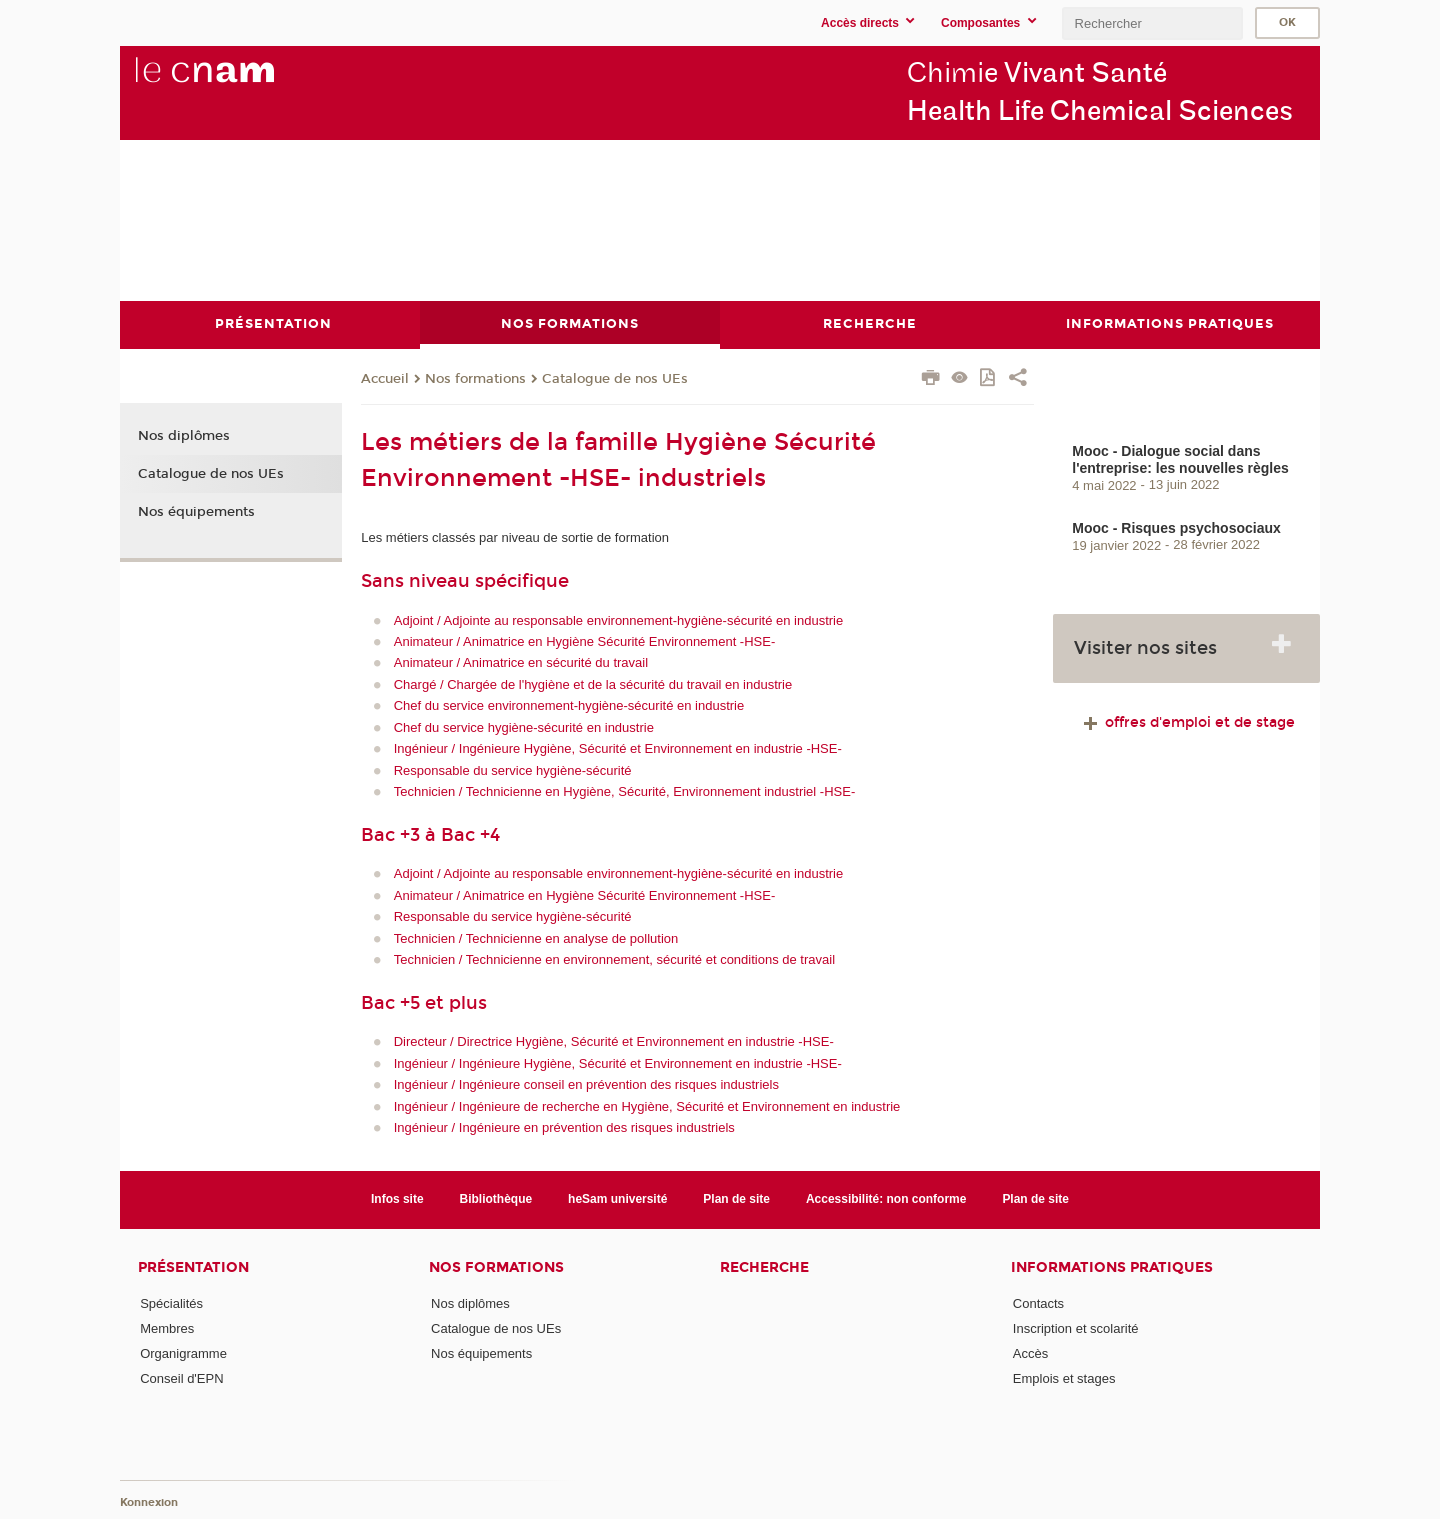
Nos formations (475, 379)
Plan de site (736, 1199)
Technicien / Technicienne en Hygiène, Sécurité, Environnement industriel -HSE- (625, 791)
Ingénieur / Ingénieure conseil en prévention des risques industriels (586, 1084)
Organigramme (183, 1353)
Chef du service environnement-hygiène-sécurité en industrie (569, 705)
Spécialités (171, 1302)
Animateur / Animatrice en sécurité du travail (521, 662)
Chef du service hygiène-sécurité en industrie (524, 726)
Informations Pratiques (1112, 1266)
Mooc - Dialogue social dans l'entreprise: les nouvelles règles (1180, 459)
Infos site (397, 1199)
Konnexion (149, 1501)
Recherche (764, 1266)
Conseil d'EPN (181, 1378)
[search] (1152, 23)
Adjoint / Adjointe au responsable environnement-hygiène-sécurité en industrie (619, 619)
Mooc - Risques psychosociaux (1176, 527)
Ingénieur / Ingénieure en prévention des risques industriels (564, 1127)
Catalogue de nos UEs (615, 379)
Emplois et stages (1064, 1378)
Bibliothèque (496, 1199)
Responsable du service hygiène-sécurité (513, 769)
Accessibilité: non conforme (886, 1199)
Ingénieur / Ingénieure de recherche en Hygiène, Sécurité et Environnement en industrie (647, 1105)
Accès (1030, 1353)
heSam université (617, 1199)
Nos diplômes (184, 436)
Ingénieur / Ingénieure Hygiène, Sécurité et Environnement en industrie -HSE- (618, 748)
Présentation (193, 1266)
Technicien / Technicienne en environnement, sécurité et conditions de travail (614, 959)
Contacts (1038, 1302)
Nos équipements (196, 511)
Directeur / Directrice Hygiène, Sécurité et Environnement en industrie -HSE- (614, 1041)
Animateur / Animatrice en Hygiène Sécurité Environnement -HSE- (585, 640)
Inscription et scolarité (1076, 1327)
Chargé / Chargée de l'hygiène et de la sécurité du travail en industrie (593, 683)
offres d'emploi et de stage (1187, 721)
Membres (167, 1327)
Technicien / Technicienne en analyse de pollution (536, 937)
